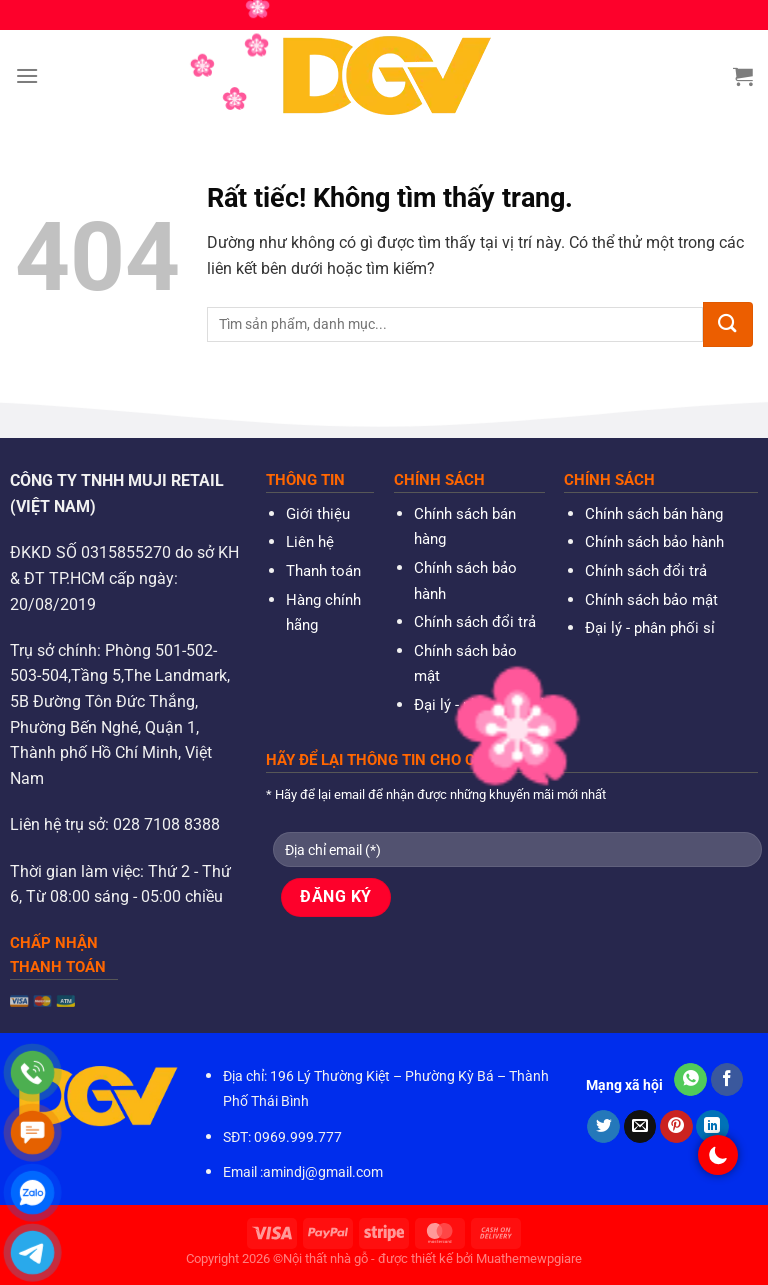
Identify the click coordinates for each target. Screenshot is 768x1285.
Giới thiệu (318, 514)
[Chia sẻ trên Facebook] (727, 1080)
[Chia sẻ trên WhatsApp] (690, 1080)
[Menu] (27, 75)
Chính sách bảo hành (654, 542)
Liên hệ (310, 542)
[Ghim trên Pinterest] (676, 1127)
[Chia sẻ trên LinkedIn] (712, 1127)
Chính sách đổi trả (475, 622)
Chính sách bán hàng (654, 514)
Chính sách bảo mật (651, 600)
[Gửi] (728, 324)
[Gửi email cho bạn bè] (640, 1127)
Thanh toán (323, 571)
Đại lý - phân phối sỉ (479, 705)
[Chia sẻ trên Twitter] (603, 1127)
